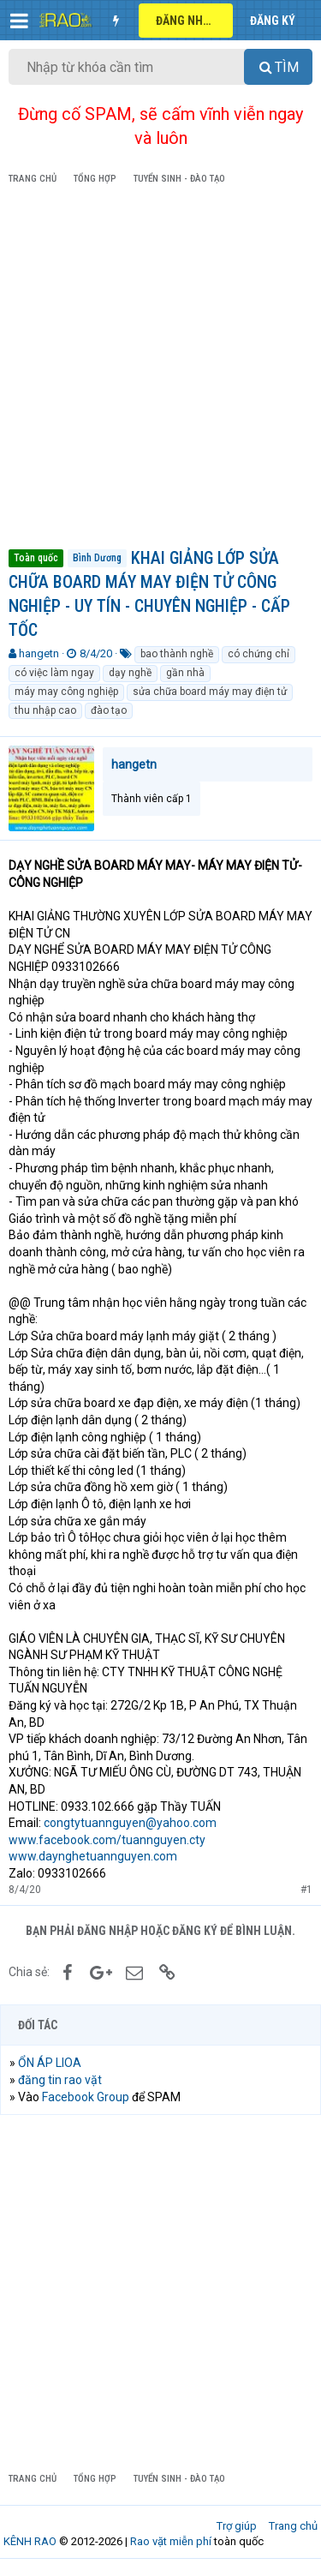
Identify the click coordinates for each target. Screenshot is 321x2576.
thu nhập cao (45, 710)
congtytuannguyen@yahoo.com (130, 1823)
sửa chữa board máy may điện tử (210, 692)
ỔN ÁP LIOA (49, 2063)
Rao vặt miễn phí (170, 2541)
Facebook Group (85, 2097)
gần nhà (185, 673)
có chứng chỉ (258, 654)
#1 (306, 1890)
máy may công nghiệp (66, 692)
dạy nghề (130, 673)
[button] (19, 20)
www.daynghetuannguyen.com (93, 1856)
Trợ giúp (237, 2525)
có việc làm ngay (54, 673)
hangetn (39, 653)
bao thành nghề (176, 654)
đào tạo (109, 710)
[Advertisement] (160, 369)
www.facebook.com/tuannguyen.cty (107, 1840)
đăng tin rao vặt (60, 2080)
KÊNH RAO (29, 2541)
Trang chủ (293, 2525)
